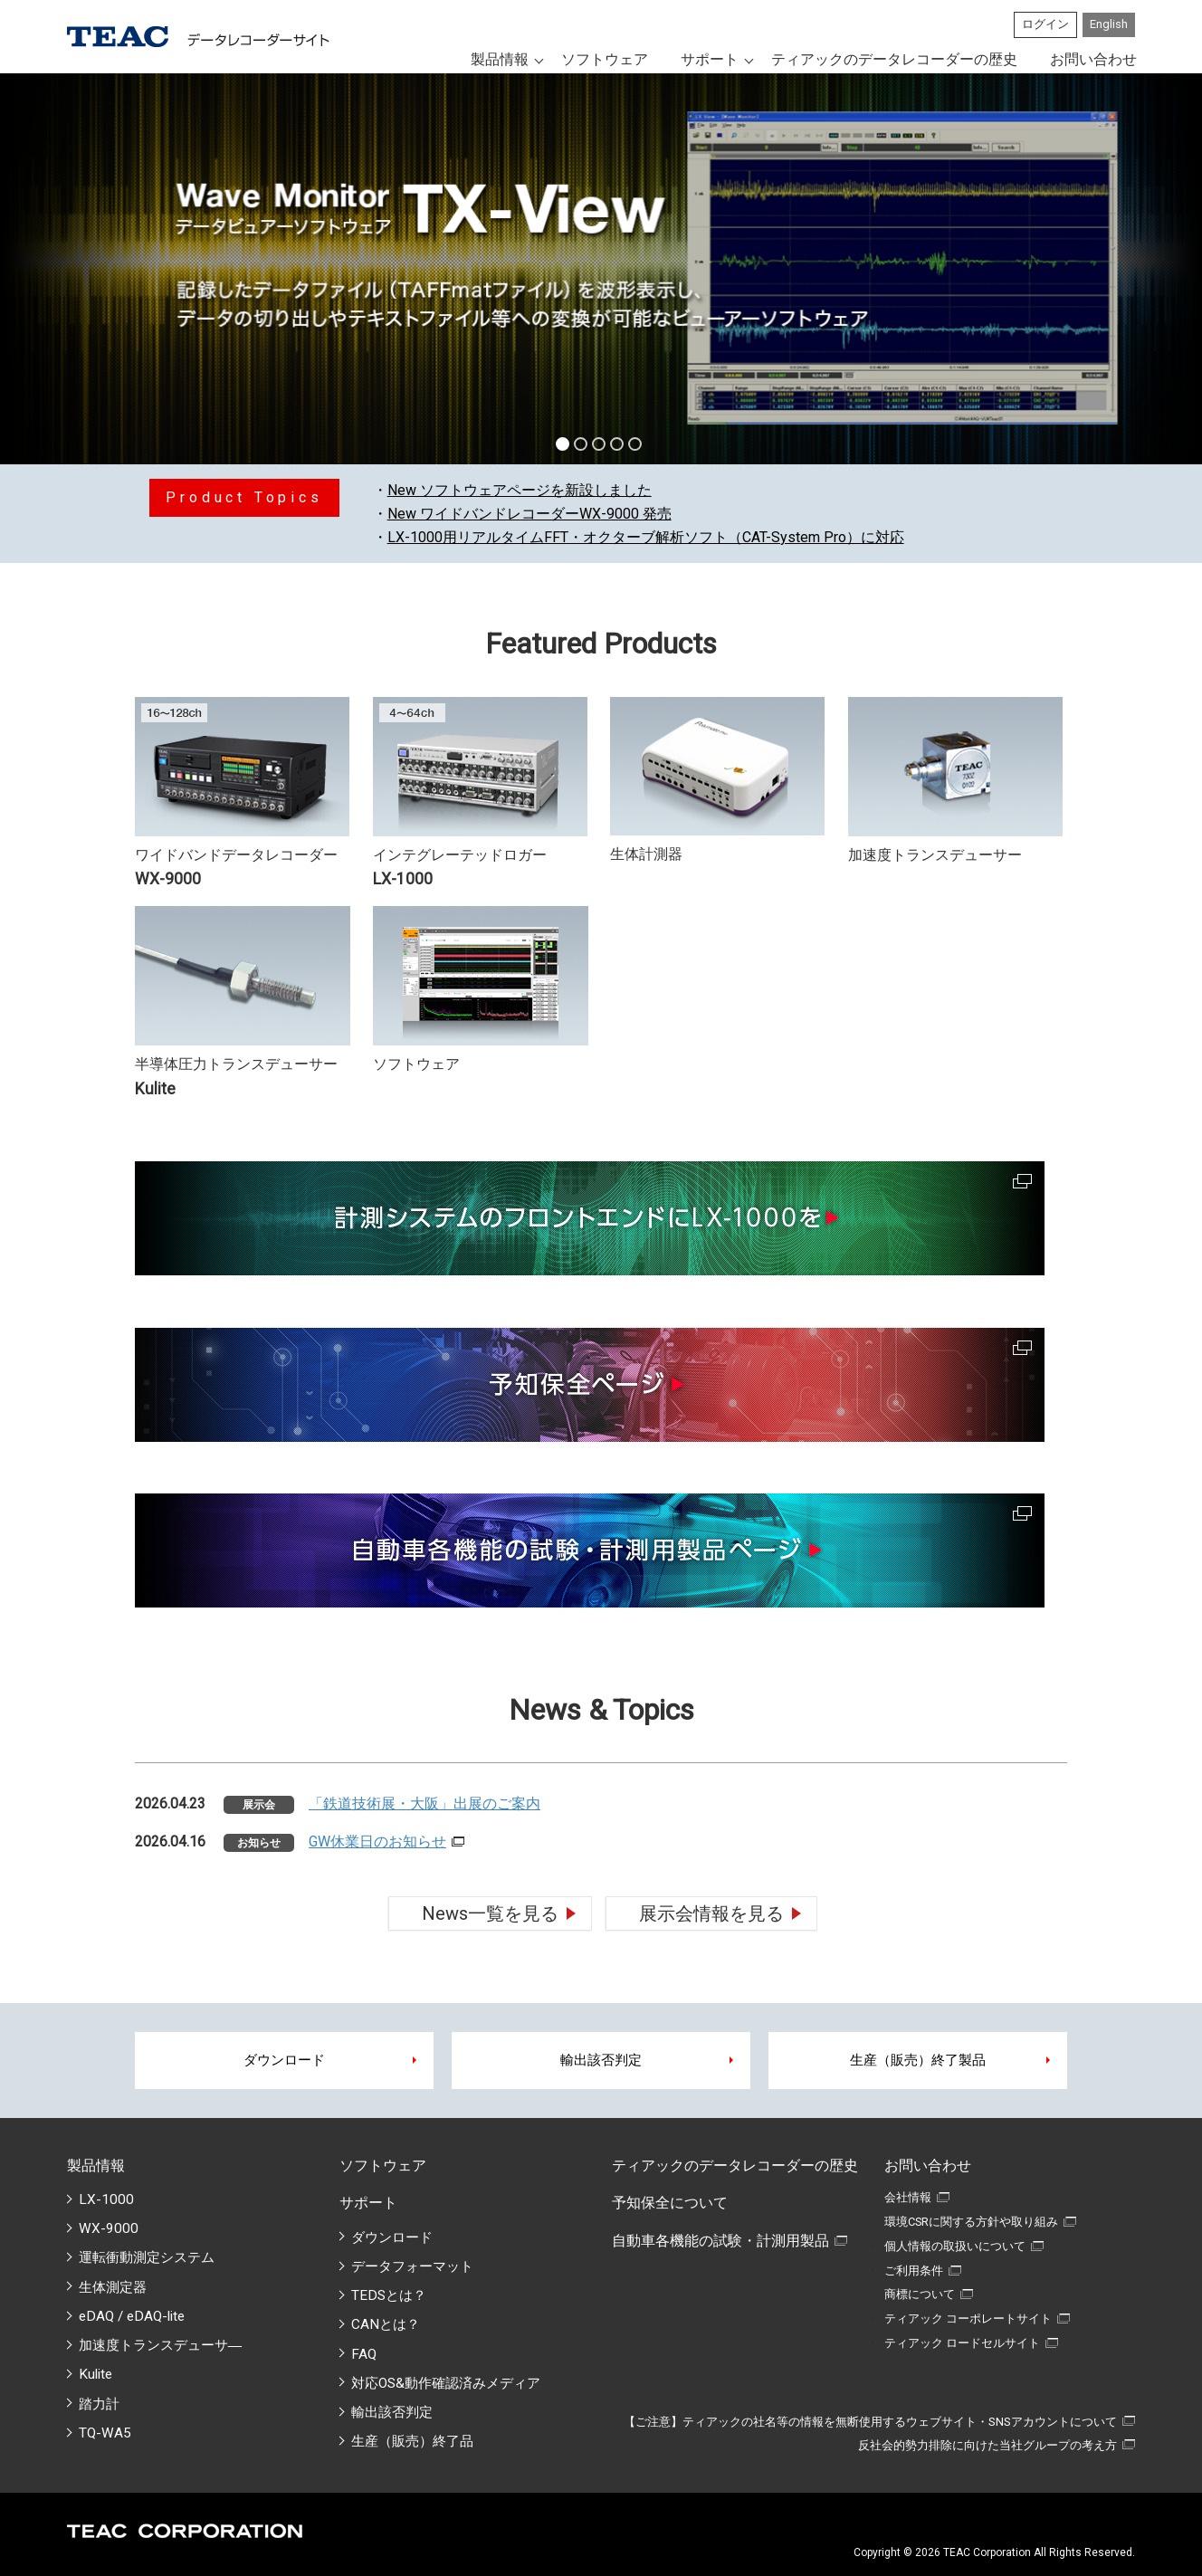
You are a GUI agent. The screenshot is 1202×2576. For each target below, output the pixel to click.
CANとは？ (385, 2324)
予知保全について (670, 2202)
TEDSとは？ (388, 2295)
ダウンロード (284, 2060)
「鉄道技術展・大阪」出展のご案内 (424, 1803)
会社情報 (907, 2197)
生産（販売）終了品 (412, 2441)
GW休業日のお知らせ (377, 1841)
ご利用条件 (913, 2270)
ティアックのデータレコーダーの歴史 (894, 59)
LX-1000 (106, 2199)
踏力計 (99, 2404)
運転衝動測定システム (147, 2257)
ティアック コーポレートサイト (968, 2318)
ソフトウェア (604, 59)
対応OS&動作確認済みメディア (445, 2383)
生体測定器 (113, 2287)
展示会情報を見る (711, 1913)
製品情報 (500, 59)
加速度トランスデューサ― (160, 2345)
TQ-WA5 (105, 2433)
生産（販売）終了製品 (918, 2060)
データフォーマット (412, 2266)
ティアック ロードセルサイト (962, 2343)
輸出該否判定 (601, 2060)
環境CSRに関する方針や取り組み (971, 2221)
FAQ (364, 2354)
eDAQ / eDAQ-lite (132, 2316)
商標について (919, 2294)
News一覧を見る (490, 1913)
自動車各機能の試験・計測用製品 (720, 2240)
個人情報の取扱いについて (955, 2246)
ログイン (1045, 24)
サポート (710, 59)
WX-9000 (108, 2228)
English (1109, 24)
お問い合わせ (1093, 59)
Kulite (95, 2374)
